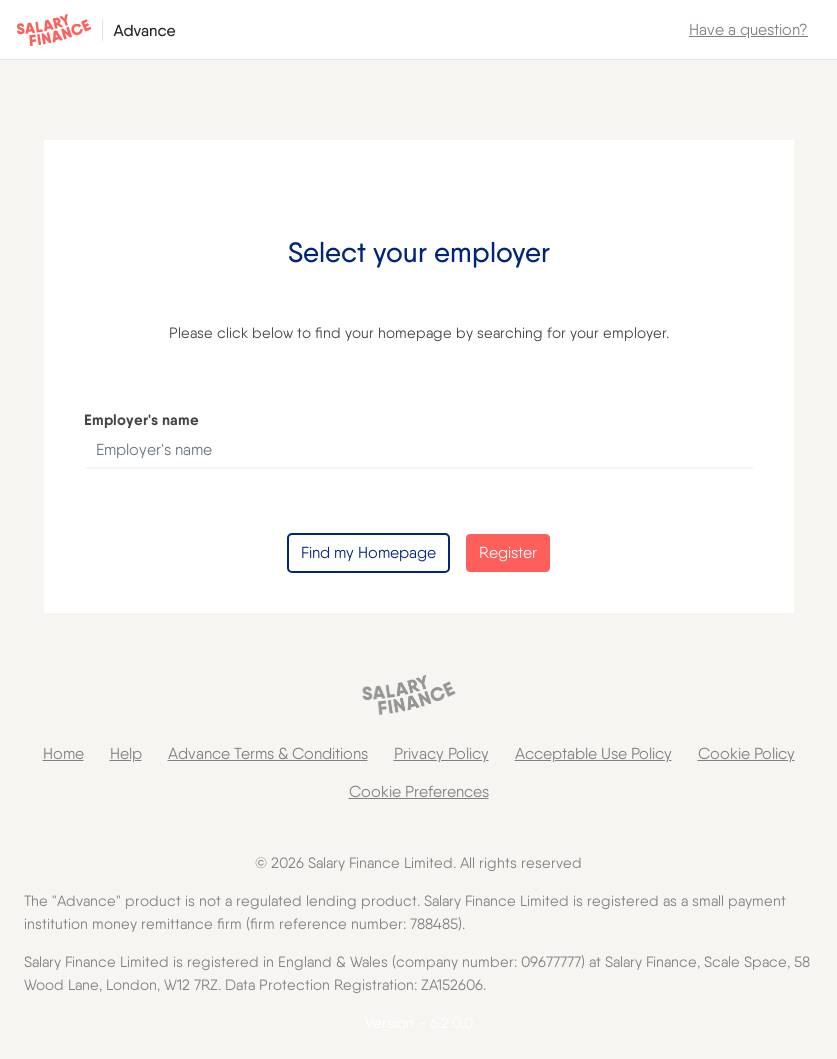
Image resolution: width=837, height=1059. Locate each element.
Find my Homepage (368, 552)
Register (508, 552)
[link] (748, 30)
